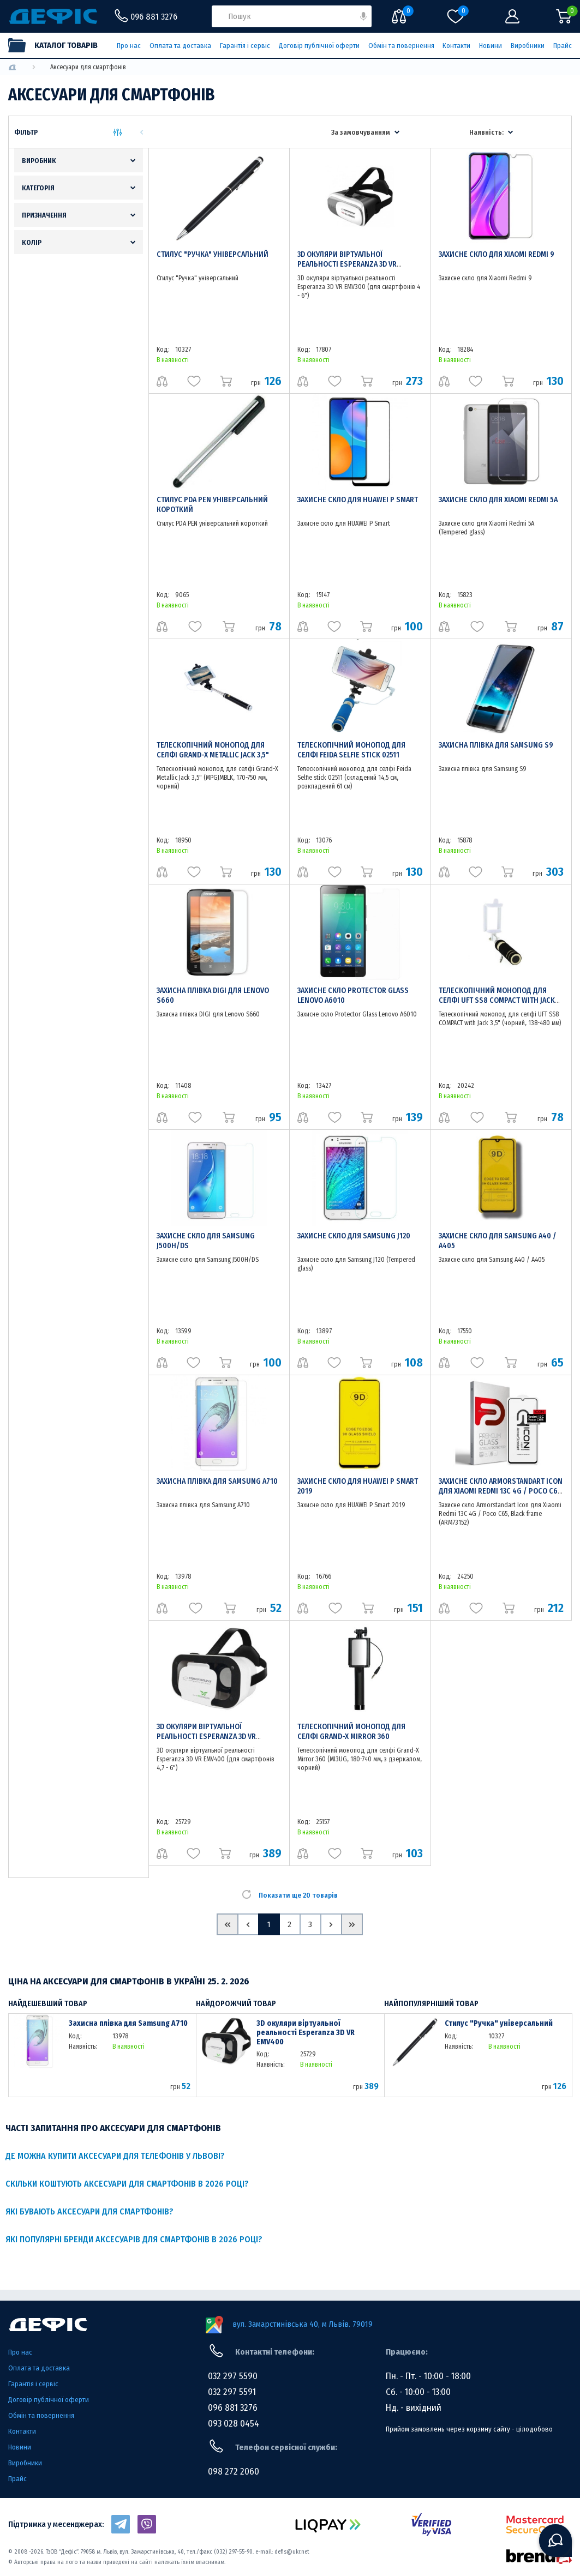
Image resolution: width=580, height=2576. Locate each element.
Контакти (456, 45)
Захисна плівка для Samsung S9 (496, 745)
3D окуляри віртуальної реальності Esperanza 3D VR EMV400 (206, 1736)
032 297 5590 (233, 2376)
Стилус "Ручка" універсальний (212, 254)
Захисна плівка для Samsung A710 (217, 1481)
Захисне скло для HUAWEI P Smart (357, 499)
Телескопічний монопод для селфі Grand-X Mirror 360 (351, 1731)
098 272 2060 (233, 2471)
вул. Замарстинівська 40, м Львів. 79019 (302, 2324)
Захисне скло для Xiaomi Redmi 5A (498, 499)
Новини (490, 45)
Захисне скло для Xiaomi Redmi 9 (496, 254)
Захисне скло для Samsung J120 (353, 1236)
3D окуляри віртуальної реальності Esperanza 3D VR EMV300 (347, 264)
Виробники (528, 45)
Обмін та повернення (401, 45)
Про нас (129, 45)
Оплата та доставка (180, 45)
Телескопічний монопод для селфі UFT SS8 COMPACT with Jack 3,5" (497, 1000)
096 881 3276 (233, 2408)
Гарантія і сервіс (245, 45)
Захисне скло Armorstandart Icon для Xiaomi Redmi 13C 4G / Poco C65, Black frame (501, 1491)
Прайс (562, 45)
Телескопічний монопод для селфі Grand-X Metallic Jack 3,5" (213, 750)
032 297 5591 (232, 2392)
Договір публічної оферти (319, 45)
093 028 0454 (233, 2423)
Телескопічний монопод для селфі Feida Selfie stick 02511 (351, 750)
